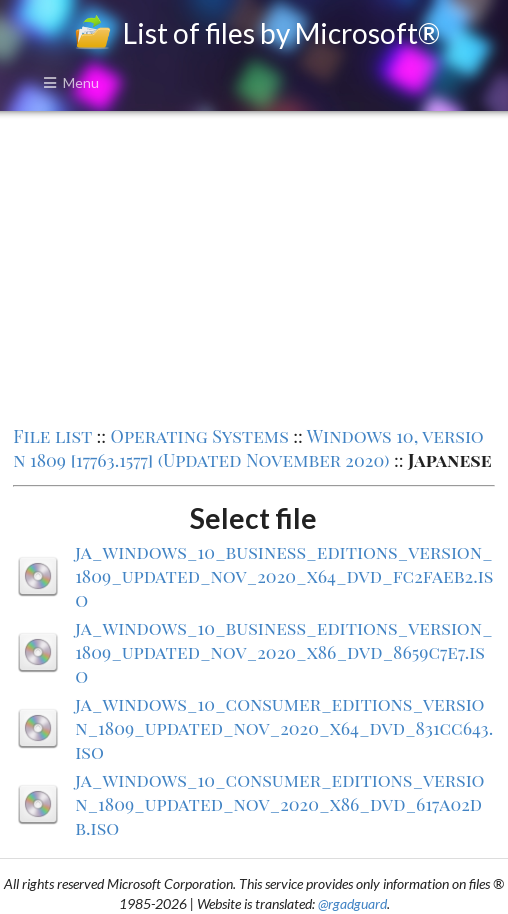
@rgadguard (352, 903)
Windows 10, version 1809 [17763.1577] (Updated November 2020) (248, 448)
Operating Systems (200, 436)
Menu (71, 82)
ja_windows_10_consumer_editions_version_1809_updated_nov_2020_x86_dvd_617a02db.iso (279, 804)
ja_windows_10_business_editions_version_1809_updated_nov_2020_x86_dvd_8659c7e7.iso (283, 652)
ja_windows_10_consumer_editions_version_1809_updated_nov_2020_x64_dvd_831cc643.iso (284, 728)
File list (52, 436)
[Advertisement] (254, 266)
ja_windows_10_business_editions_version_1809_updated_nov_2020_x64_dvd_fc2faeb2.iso (284, 576)
